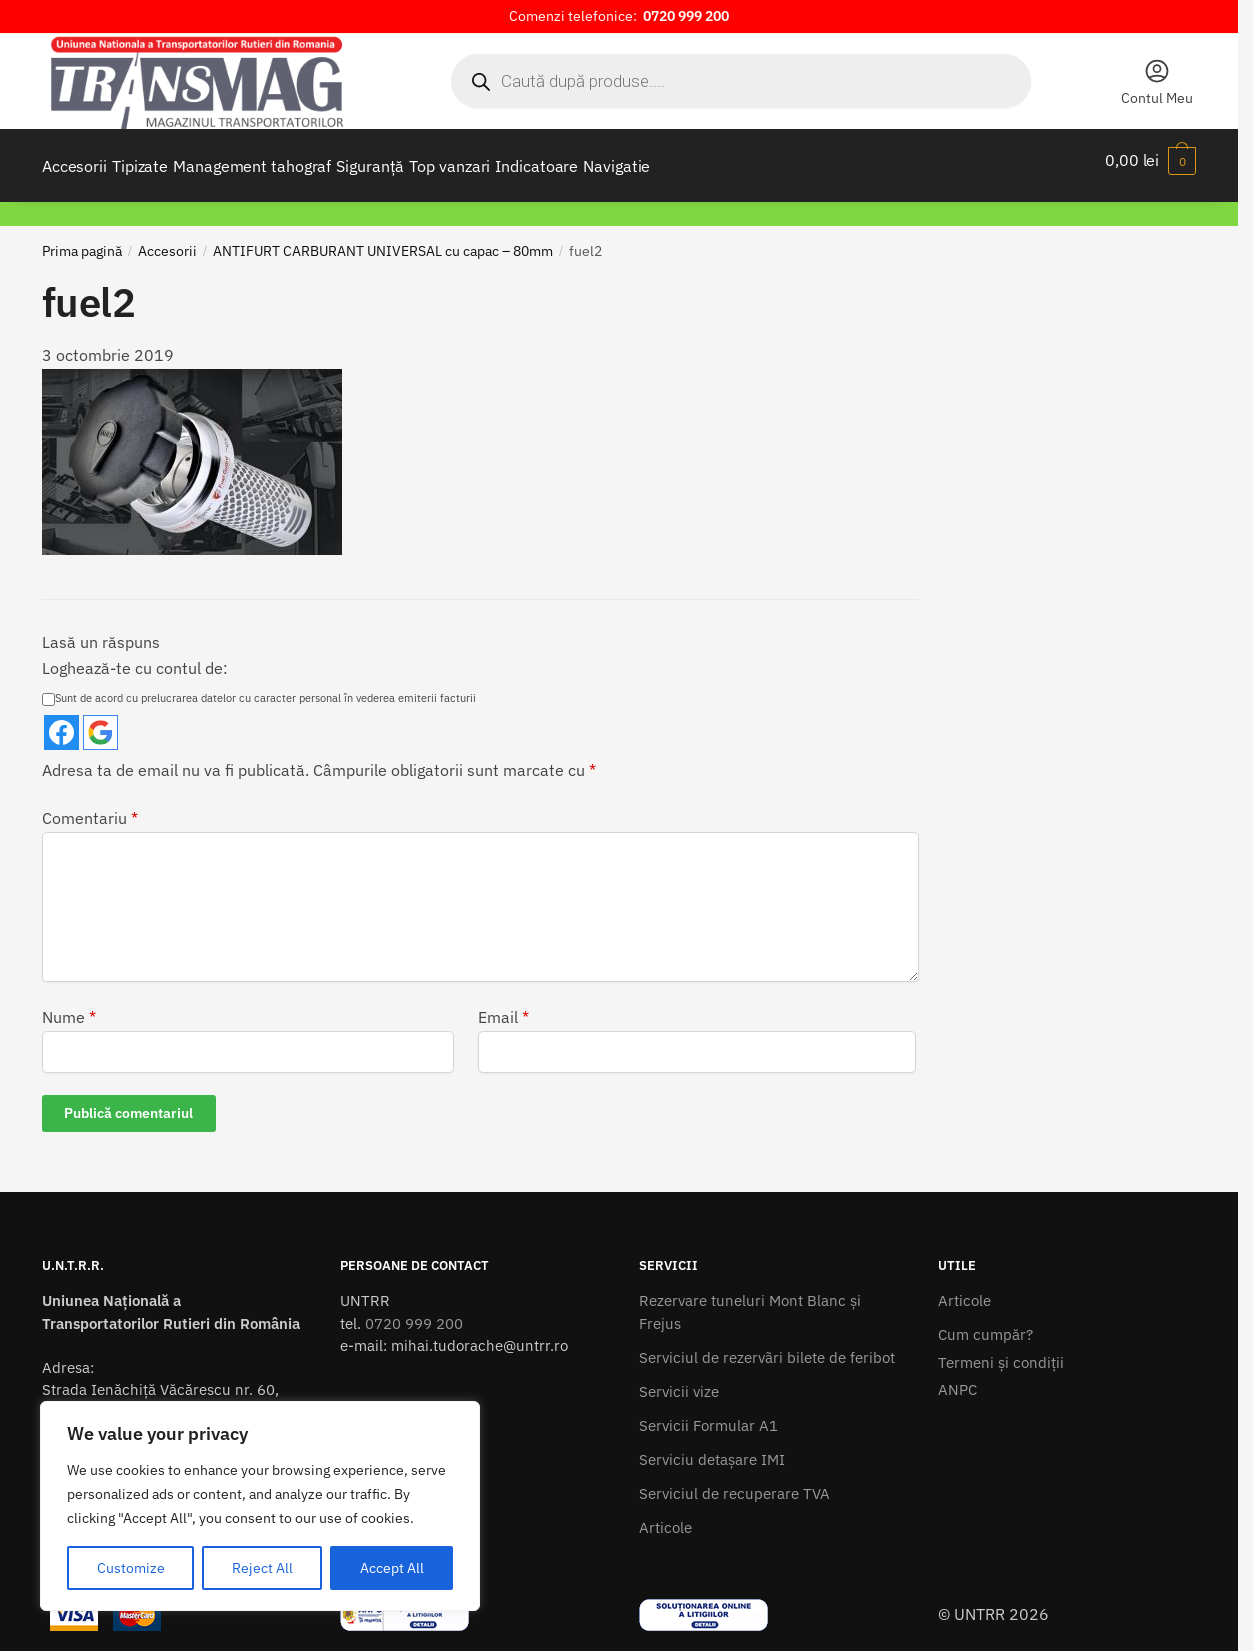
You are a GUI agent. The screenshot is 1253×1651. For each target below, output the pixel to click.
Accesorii (167, 239)
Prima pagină (82, 239)
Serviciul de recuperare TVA (734, 1481)
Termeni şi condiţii (1001, 1350)
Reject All (262, 1568)
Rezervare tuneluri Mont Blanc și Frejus (750, 1300)
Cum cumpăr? (985, 1322)
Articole (665, 1515)
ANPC (957, 1377)
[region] (260, 1506)
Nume (69, 1005)
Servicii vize (679, 1379)
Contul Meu (1157, 82)
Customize (131, 1568)
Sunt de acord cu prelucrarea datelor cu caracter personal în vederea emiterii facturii (259, 686)
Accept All (392, 1568)
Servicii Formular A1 (708, 1413)
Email (503, 1005)
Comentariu (90, 806)
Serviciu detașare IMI (712, 1447)
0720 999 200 (414, 1311)
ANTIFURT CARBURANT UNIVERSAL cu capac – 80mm (383, 239)
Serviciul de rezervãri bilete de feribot (767, 1345)
